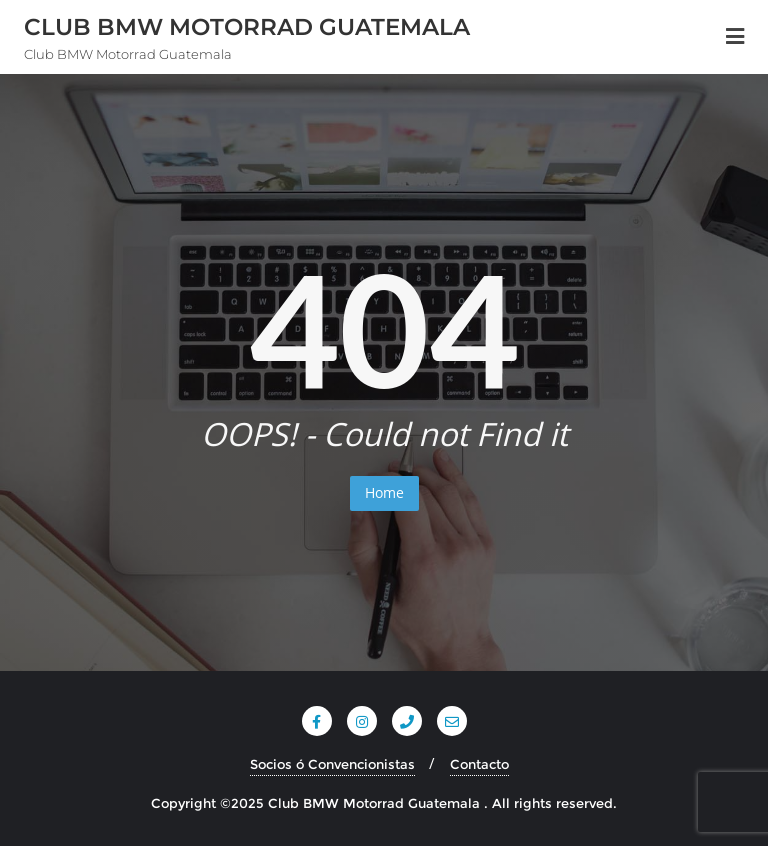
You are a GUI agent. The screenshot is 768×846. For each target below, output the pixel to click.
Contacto (479, 764)
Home (384, 492)
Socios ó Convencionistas (332, 764)
